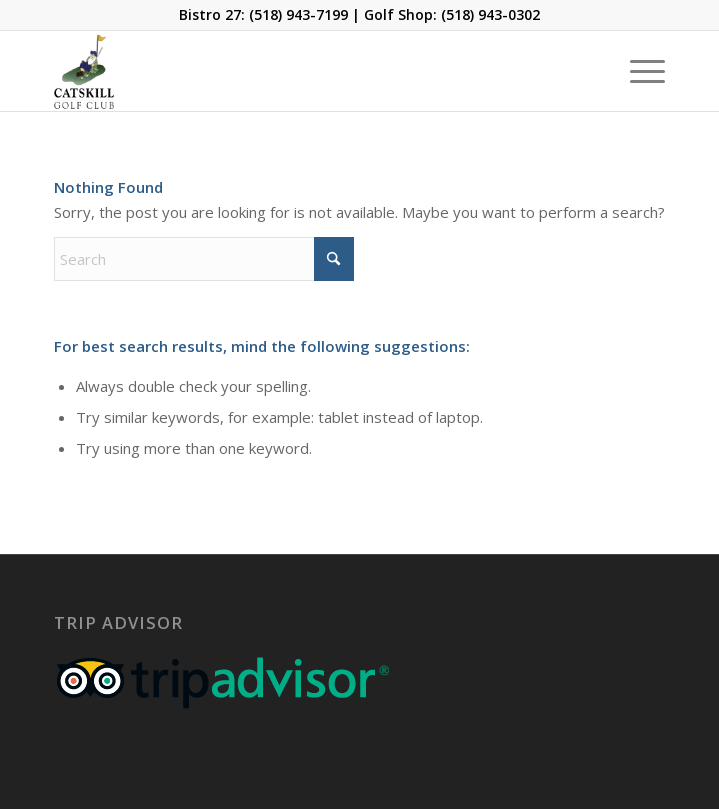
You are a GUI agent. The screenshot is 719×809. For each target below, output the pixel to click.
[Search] (204, 259)
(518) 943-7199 (298, 14)
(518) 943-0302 (490, 14)
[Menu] (637, 71)
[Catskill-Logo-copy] (298, 71)
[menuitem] (637, 71)
